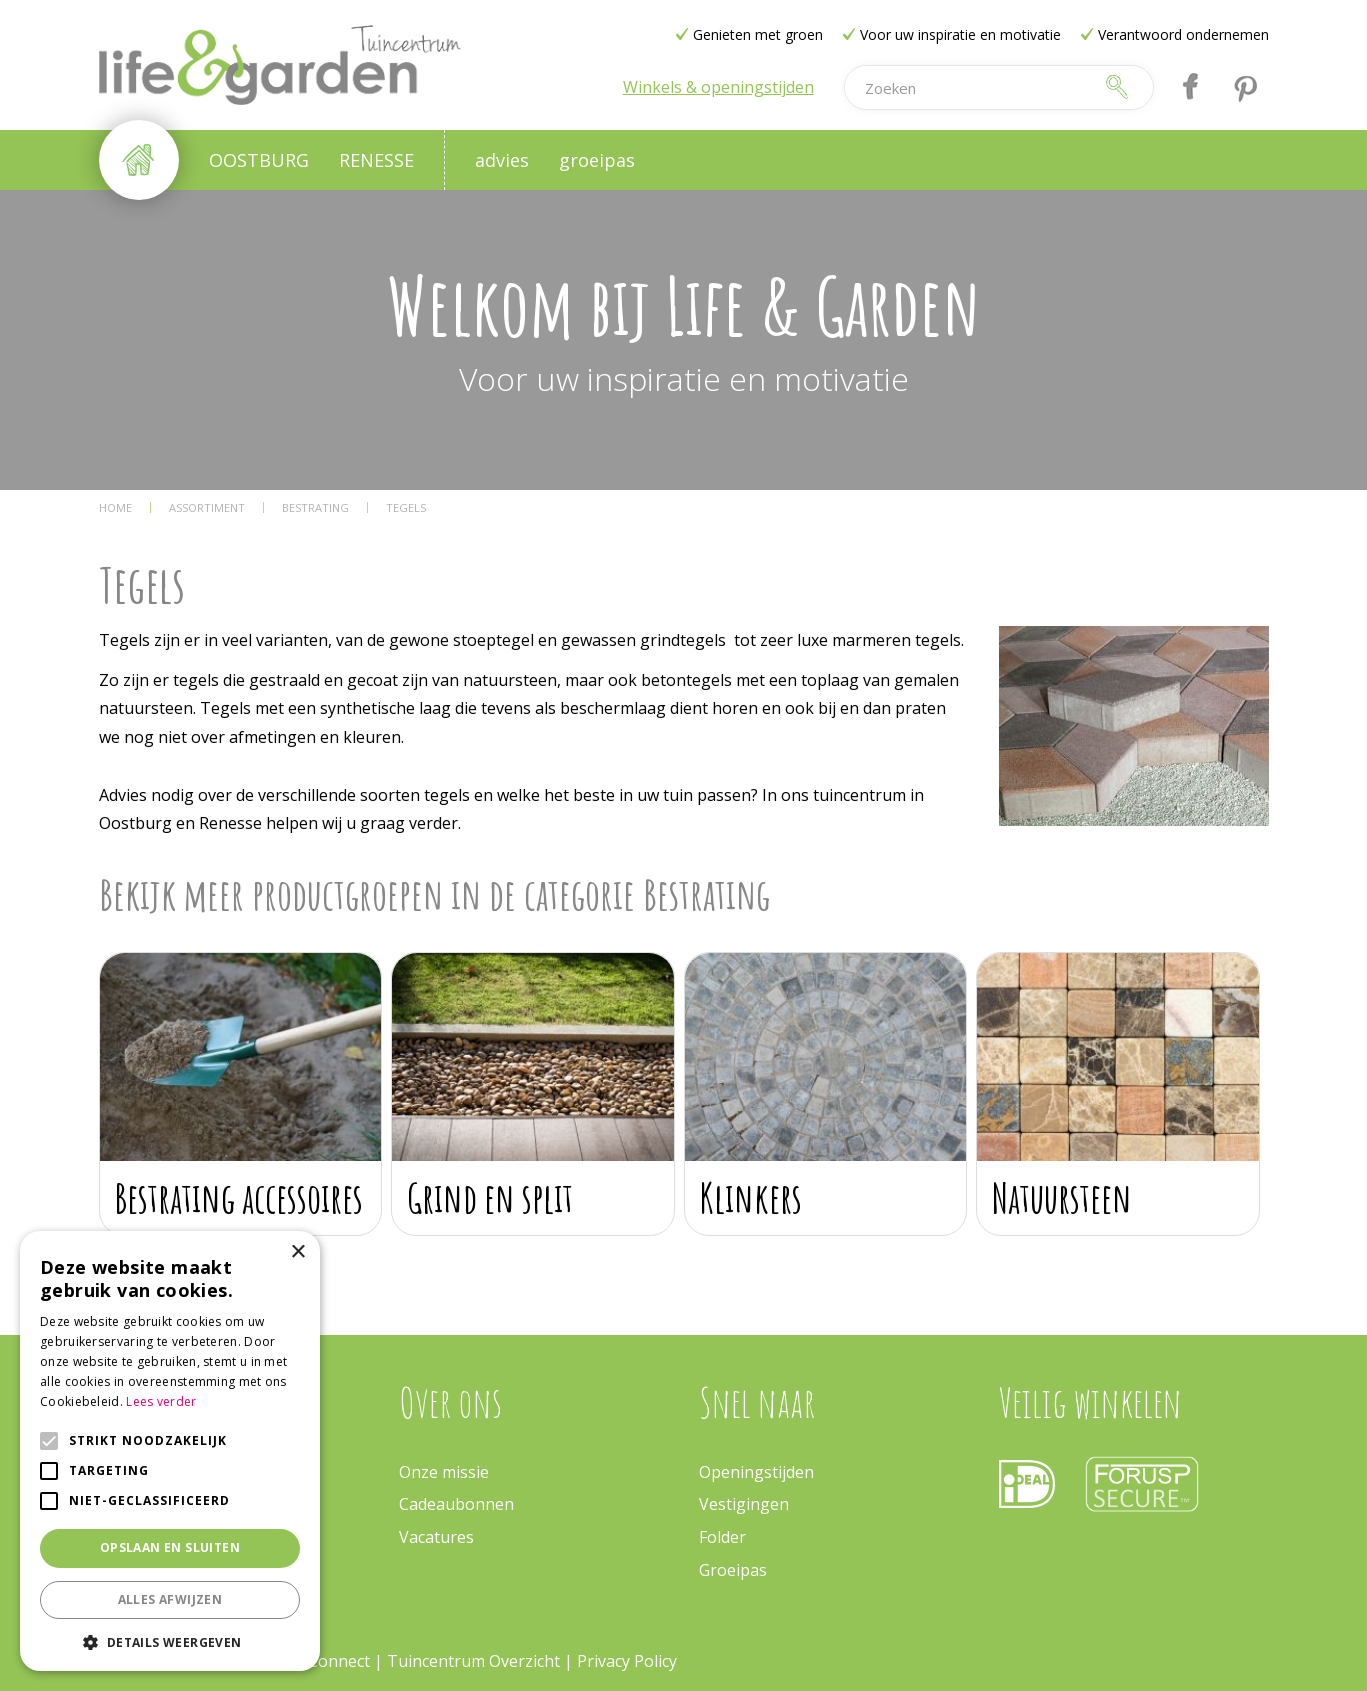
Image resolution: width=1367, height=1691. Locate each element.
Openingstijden (756, 1472)
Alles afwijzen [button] (170, 1599)
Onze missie (444, 1472)
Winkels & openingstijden (718, 87)
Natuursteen (1062, 1197)
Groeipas (733, 1570)
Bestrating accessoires (239, 1197)
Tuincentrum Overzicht (473, 1661)
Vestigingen (744, 1504)
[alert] (170, 1451)
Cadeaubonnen (456, 1504)
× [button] (297, 1252)
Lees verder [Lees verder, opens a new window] (161, 1401)
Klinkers (751, 1197)
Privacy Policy (627, 1661)
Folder (722, 1537)
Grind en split (490, 1197)
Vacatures (436, 1537)
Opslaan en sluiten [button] (170, 1547)
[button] (170, 1641)
